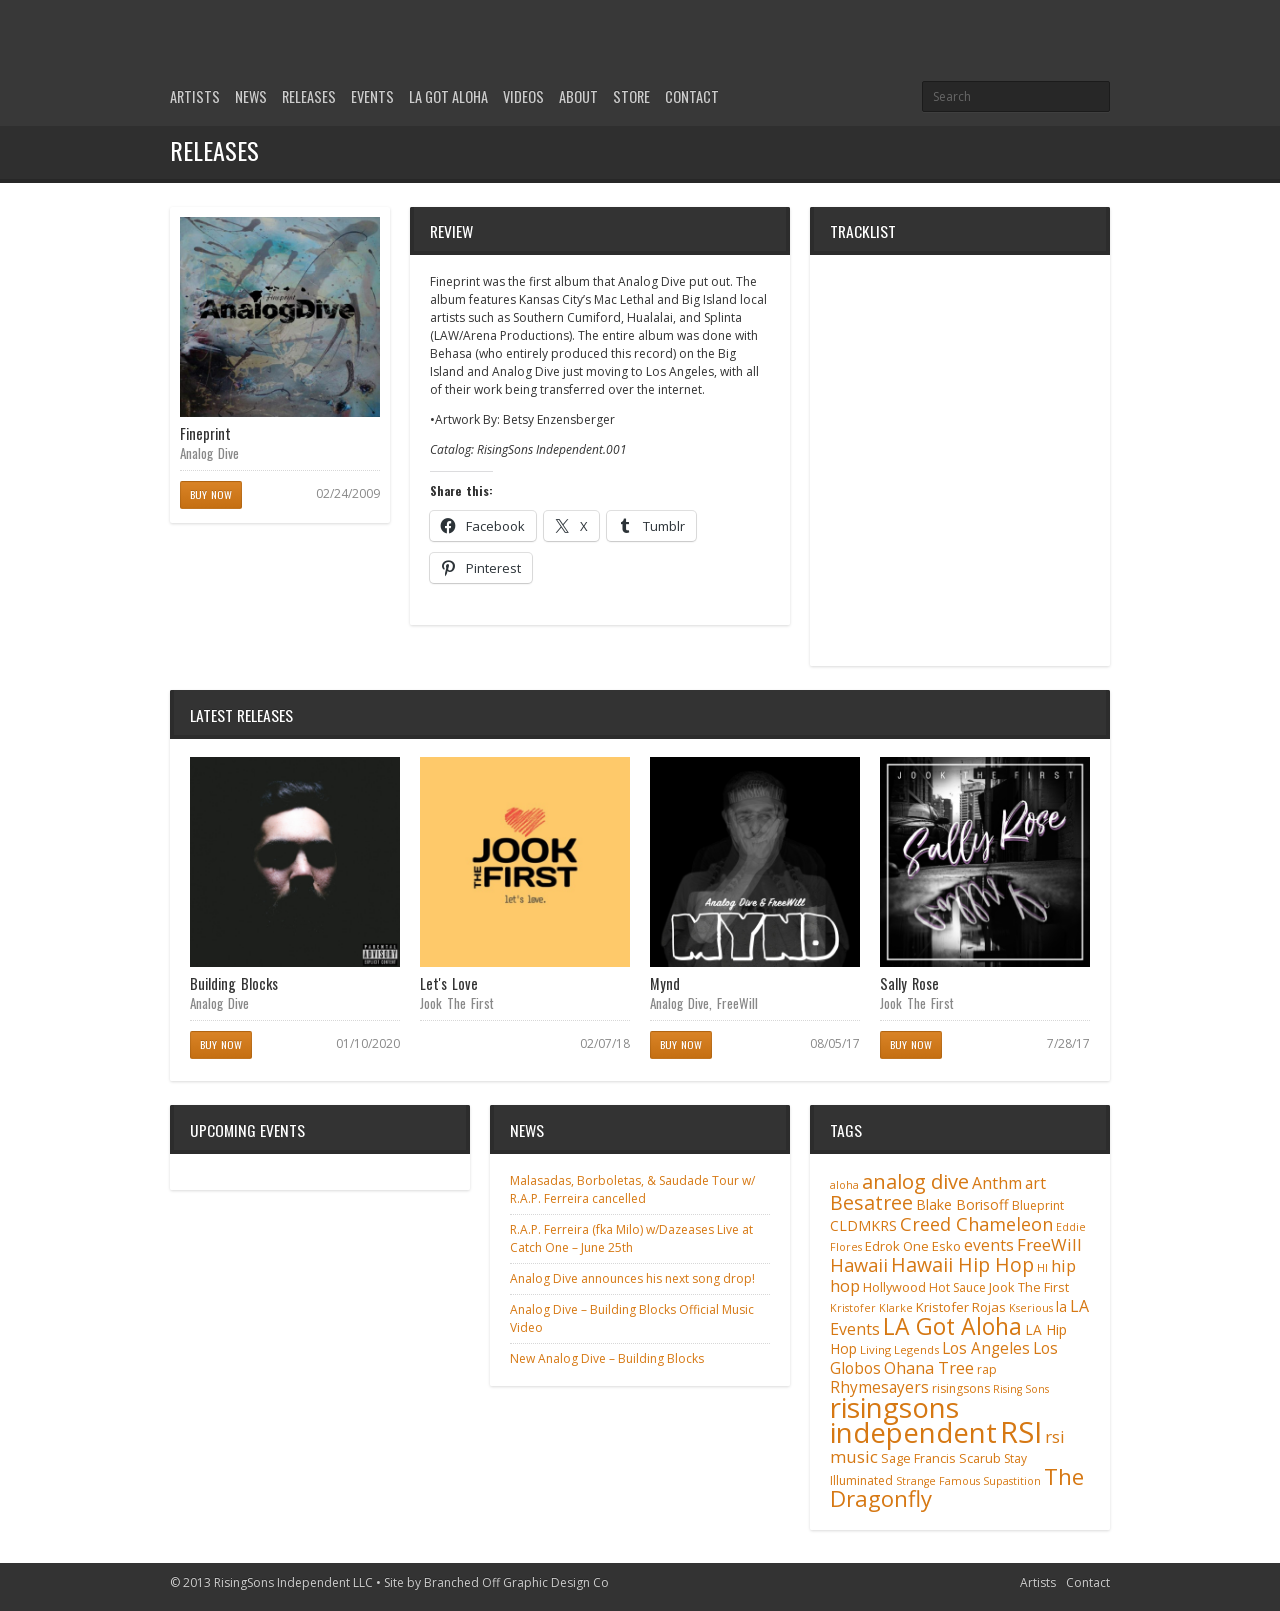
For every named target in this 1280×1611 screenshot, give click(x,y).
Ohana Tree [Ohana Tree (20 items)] (929, 1368)
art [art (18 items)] (1035, 1183)
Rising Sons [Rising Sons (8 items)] (1021, 1389)
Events (372, 96)
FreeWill (737, 1003)
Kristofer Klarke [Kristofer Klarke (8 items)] (871, 1308)
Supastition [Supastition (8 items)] (1012, 1481)
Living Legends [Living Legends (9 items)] (899, 1349)
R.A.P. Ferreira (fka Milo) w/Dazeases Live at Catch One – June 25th (631, 1238)
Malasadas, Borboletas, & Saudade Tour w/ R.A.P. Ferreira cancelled (632, 1189)
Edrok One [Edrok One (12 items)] (897, 1246)
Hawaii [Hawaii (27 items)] (859, 1264)
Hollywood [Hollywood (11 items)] (894, 1287)
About (578, 96)
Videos (523, 96)
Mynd (665, 983)
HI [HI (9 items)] (1042, 1267)
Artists (195, 96)
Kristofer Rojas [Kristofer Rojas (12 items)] (961, 1307)
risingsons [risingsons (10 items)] (961, 1388)
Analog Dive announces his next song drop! (632, 1278)
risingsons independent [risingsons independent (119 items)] (913, 1419)
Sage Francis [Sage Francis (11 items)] (918, 1458)
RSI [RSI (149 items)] (1021, 1432)
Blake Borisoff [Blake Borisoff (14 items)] (962, 1204)
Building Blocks (234, 983)
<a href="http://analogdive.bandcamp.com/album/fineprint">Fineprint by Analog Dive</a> (960, 460)
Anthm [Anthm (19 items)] (997, 1183)
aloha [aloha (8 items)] (844, 1185)
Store (631, 96)
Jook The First (457, 1003)
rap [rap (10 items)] (987, 1369)
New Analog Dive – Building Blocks (607, 1358)
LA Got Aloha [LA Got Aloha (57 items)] (952, 1326)
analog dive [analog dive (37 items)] (915, 1181)
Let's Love (449, 983)
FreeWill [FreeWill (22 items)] (1049, 1244)
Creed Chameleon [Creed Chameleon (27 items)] (976, 1223)
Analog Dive (209, 453)
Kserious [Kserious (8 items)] (1031, 1308)
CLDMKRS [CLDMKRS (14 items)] (863, 1225)
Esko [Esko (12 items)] (946, 1246)
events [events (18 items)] (989, 1245)
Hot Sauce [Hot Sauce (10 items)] (957, 1287)
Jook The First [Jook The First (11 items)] (1029, 1287)
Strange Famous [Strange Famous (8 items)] (938, 1481)
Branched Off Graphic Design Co (516, 1582)
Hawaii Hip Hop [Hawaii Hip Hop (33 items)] (962, 1264)
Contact (692, 96)
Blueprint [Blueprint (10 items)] (1038, 1205)
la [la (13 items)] (1061, 1306)
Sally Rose (909, 983)
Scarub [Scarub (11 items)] (980, 1458)
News (251, 96)
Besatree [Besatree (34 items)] (871, 1202)
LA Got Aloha (448, 96)
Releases (309, 96)
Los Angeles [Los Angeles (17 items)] (986, 1348)
